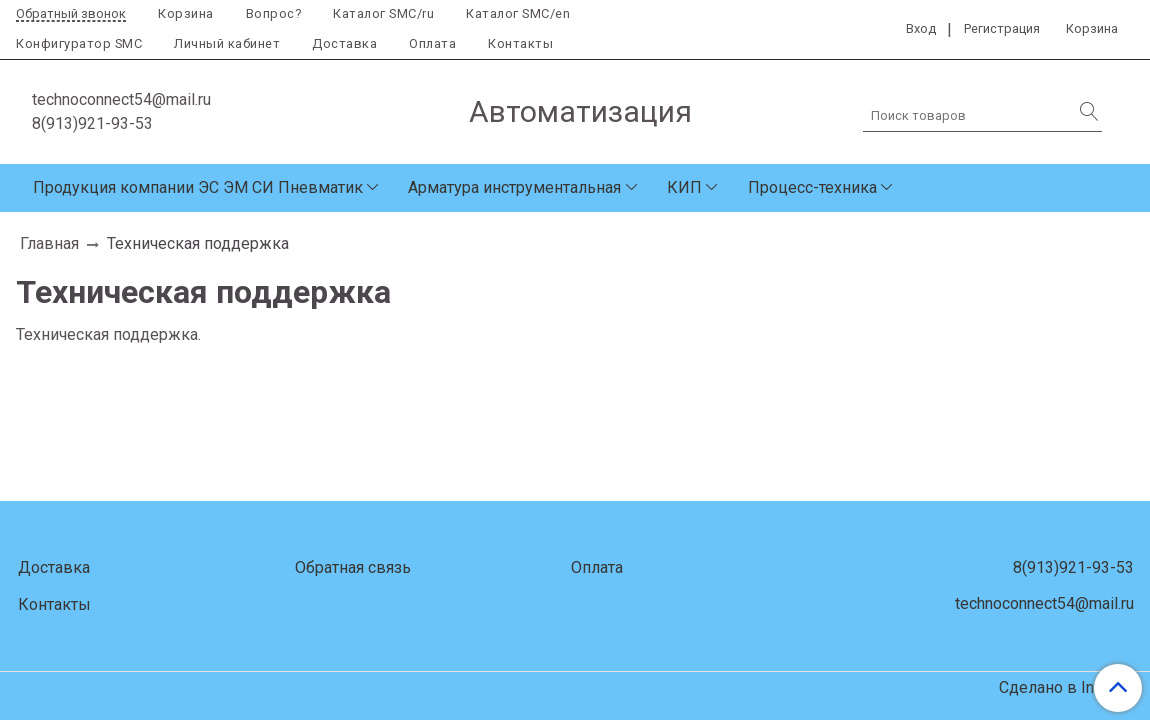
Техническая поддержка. (108, 334)
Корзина (186, 13)
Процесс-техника (812, 187)
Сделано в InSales (1066, 688)
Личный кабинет (227, 43)
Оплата (432, 43)
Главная (49, 243)
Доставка (344, 43)
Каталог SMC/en (518, 13)
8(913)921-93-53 (92, 123)
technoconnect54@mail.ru (121, 99)
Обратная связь (353, 567)
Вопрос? (274, 13)
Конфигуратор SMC (79, 43)
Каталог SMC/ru (383, 13)
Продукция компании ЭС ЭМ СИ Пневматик (198, 187)
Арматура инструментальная (514, 187)
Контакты (520, 43)
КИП (684, 187)
